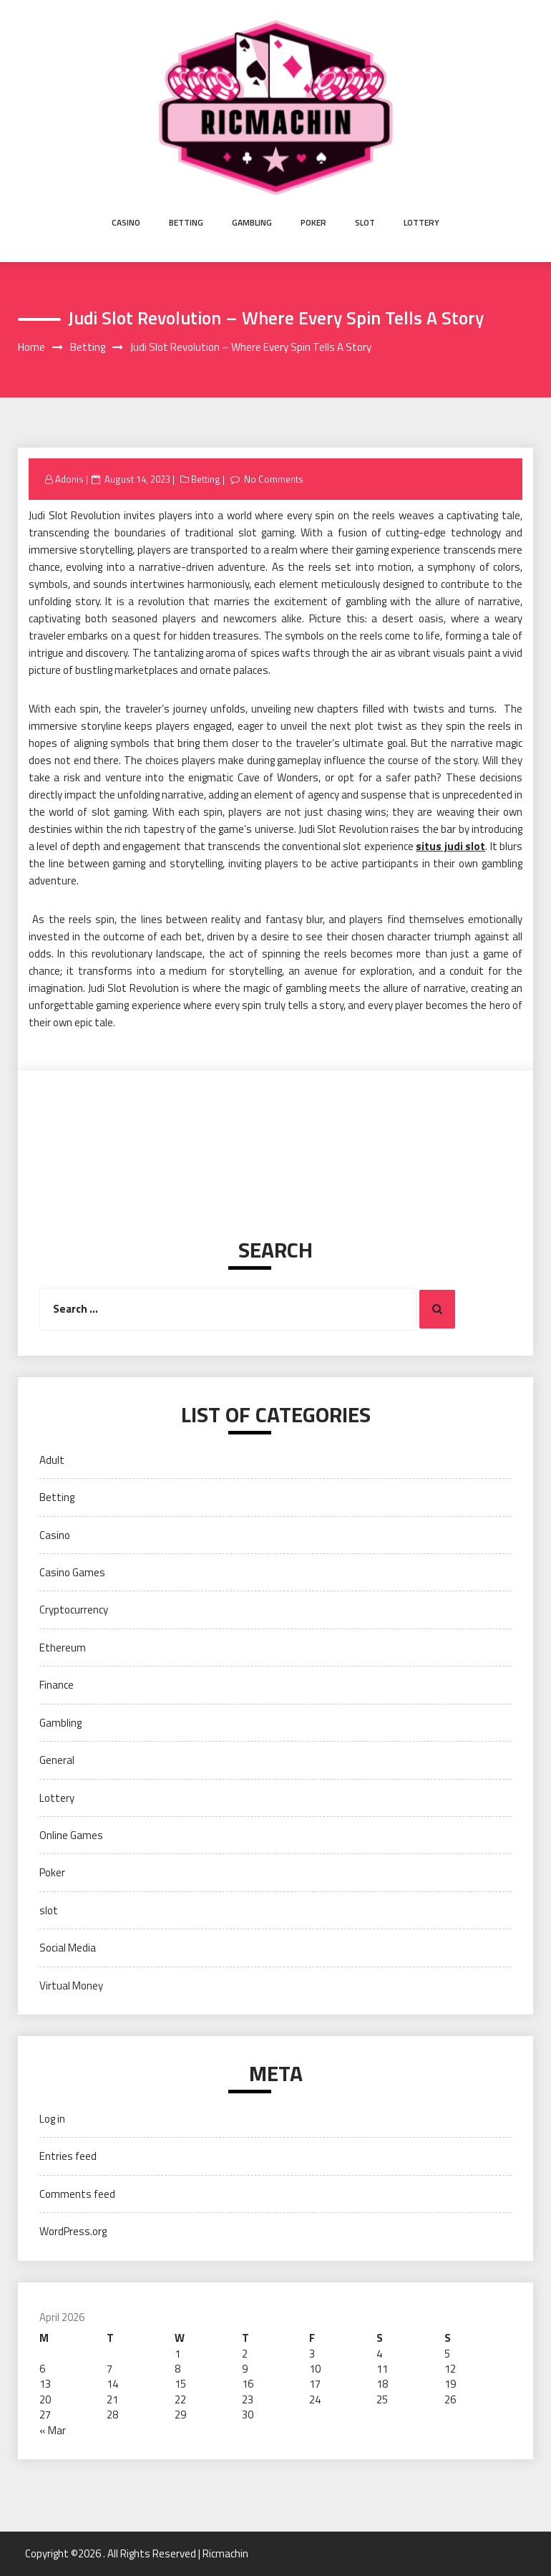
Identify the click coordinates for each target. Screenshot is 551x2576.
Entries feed (68, 2156)
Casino (126, 222)
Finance (56, 1685)
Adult (51, 1460)
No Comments (273, 479)
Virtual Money (71, 1985)
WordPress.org (73, 2231)
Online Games (71, 1835)
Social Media (67, 1947)
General (56, 1760)
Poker (313, 222)
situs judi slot (450, 846)
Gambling (252, 222)
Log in (52, 2119)
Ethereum (62, 1647)
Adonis (69, 479)
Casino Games (72, 1572)
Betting (186, 222)
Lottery (421, 222)
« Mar (52, 2430)
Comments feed (77, 2194)
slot (365, 222)
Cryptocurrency (73, 1609)
